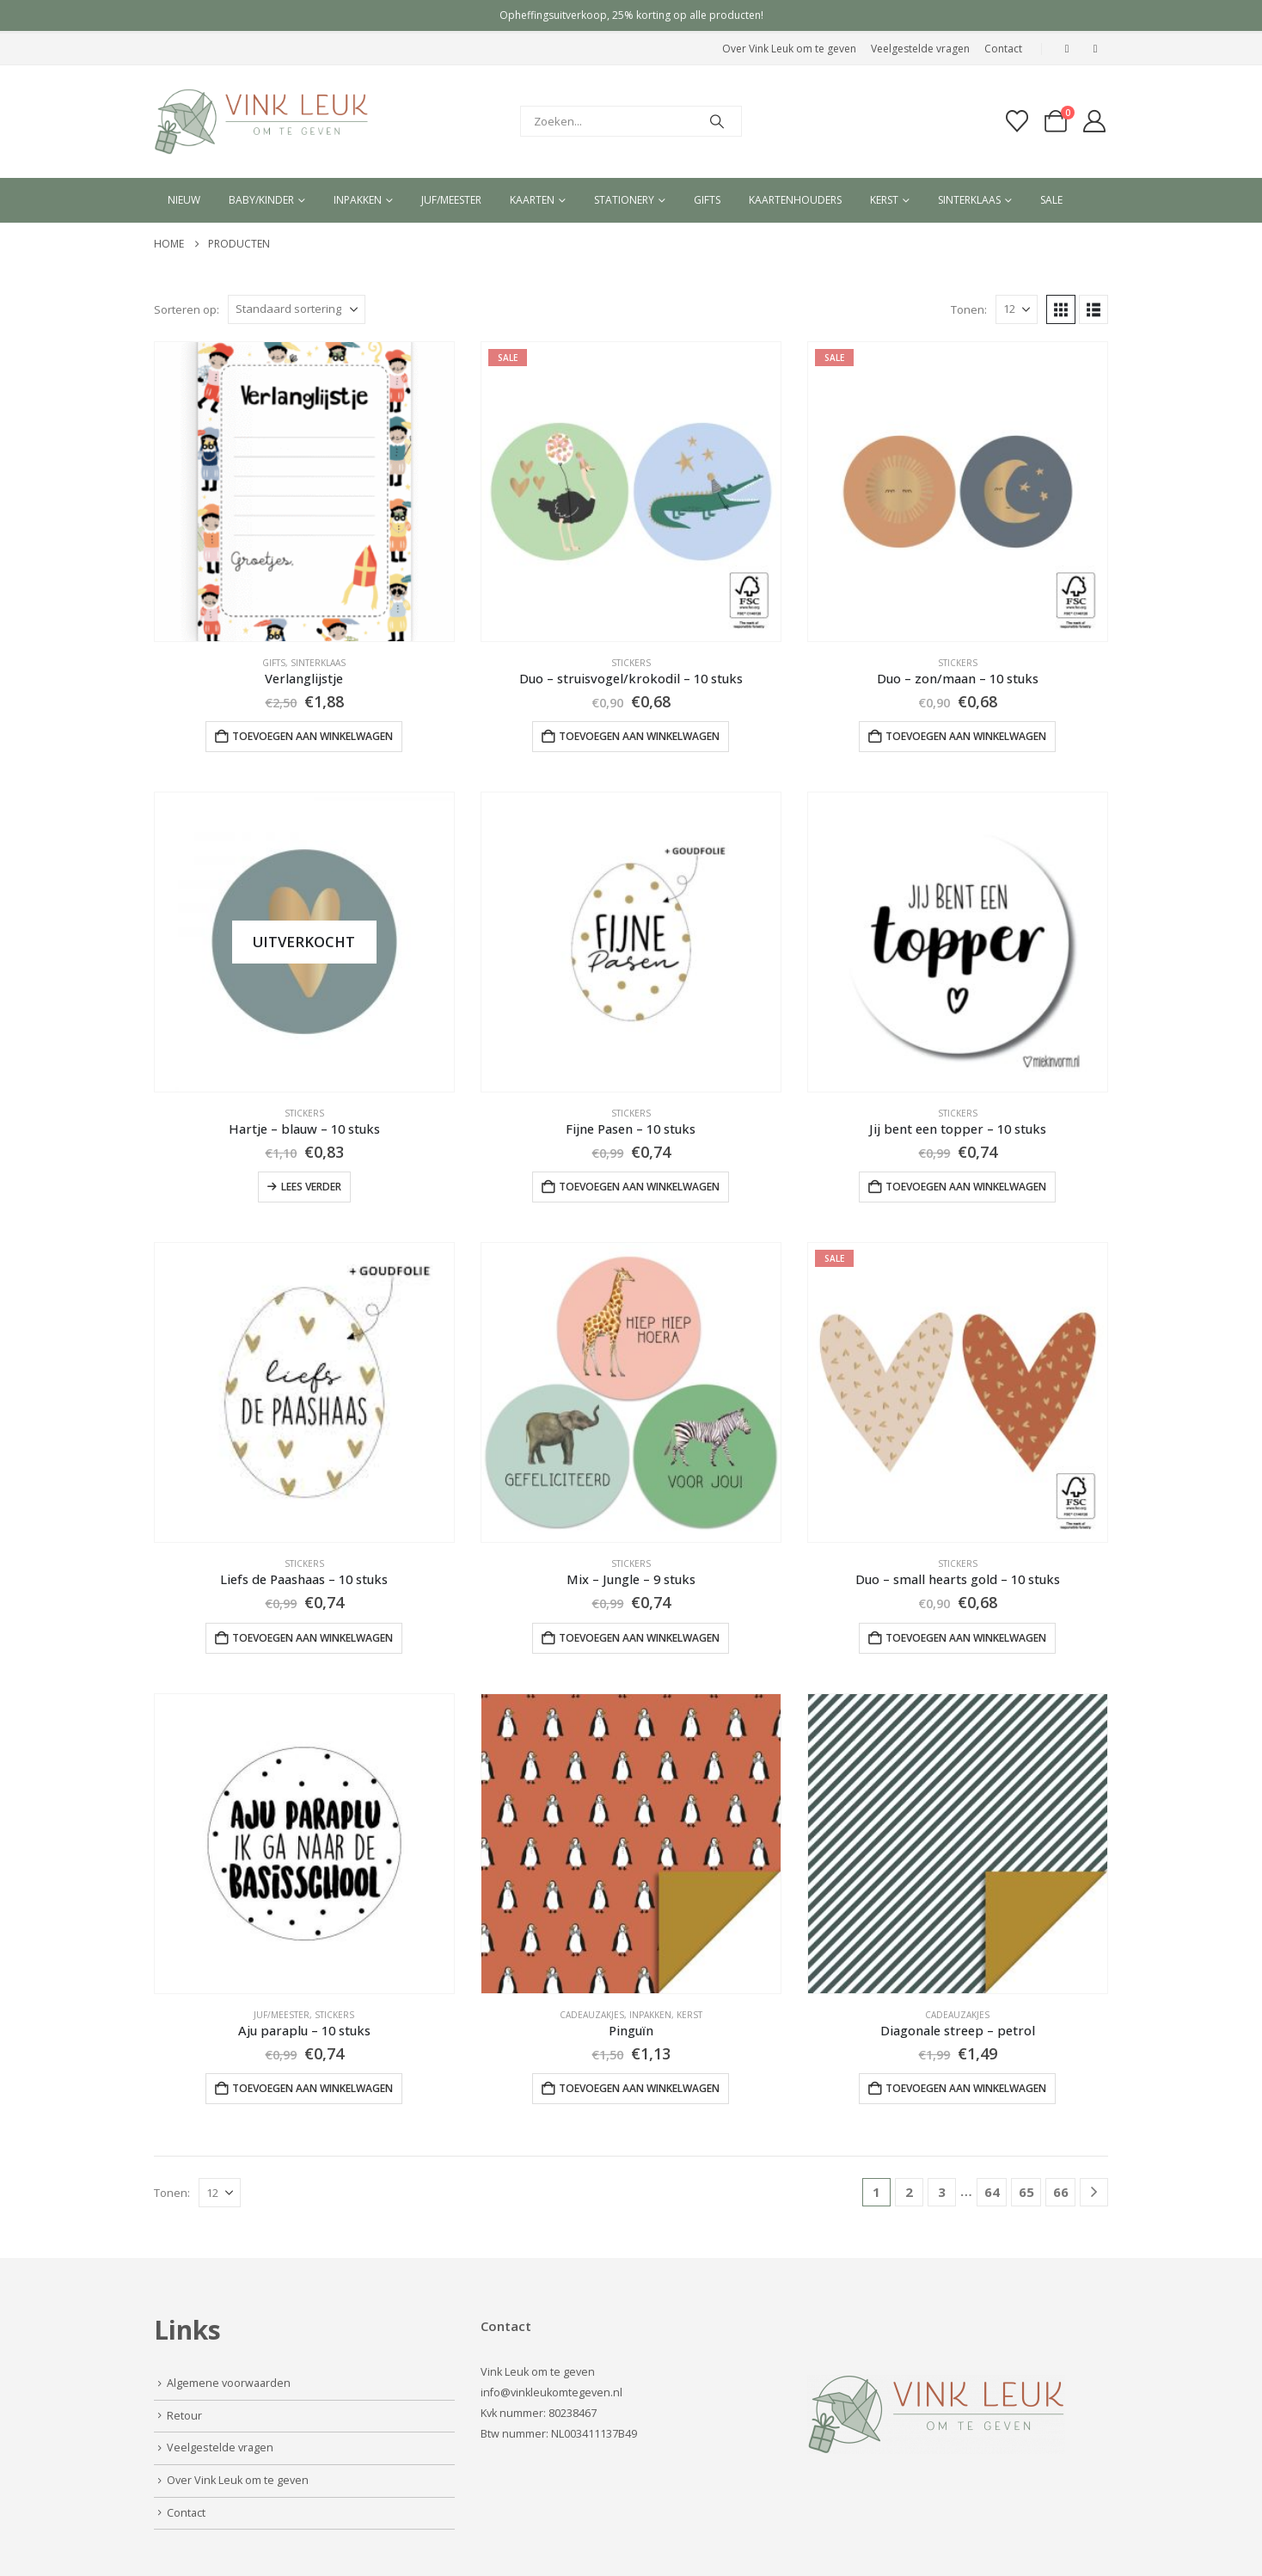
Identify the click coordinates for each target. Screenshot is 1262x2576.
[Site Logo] (261, 122)
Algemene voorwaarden (229, 2383)
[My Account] (1094, 121)
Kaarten (532, 200)
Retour (184, 2415)
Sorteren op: (186, 309)
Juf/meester (451, 200)
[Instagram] (1095, 49)
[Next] (1094, 2192)
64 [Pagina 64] (992, 2191)
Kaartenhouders (795, 200)
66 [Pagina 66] (1061, 2191)
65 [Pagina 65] (1026, 2191)
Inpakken (358, 200)
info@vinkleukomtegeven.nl (551, 2392)
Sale (1051, 200)
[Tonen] (1017, 309)
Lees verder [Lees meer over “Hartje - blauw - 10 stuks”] (311, 1186)
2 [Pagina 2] (909, 2191)
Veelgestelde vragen (920, 48)
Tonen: (969, 309)
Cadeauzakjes (592, 2015)
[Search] (717, 121)
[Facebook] (1067, 49)
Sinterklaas (969, 200)
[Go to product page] (304, 491)
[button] (1060, 309)
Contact (1003, 48)
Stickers (631, 663)
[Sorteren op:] (296, 309)
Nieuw (184, 200)
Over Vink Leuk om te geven (789, 48)
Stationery (624, 200)
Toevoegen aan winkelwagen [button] (312, 736)
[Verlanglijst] (1016, 121)
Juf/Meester (281, 2015)
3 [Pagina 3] (942, 2191)
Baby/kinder (261, 200)
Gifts (707, 200)
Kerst (884, 200)
